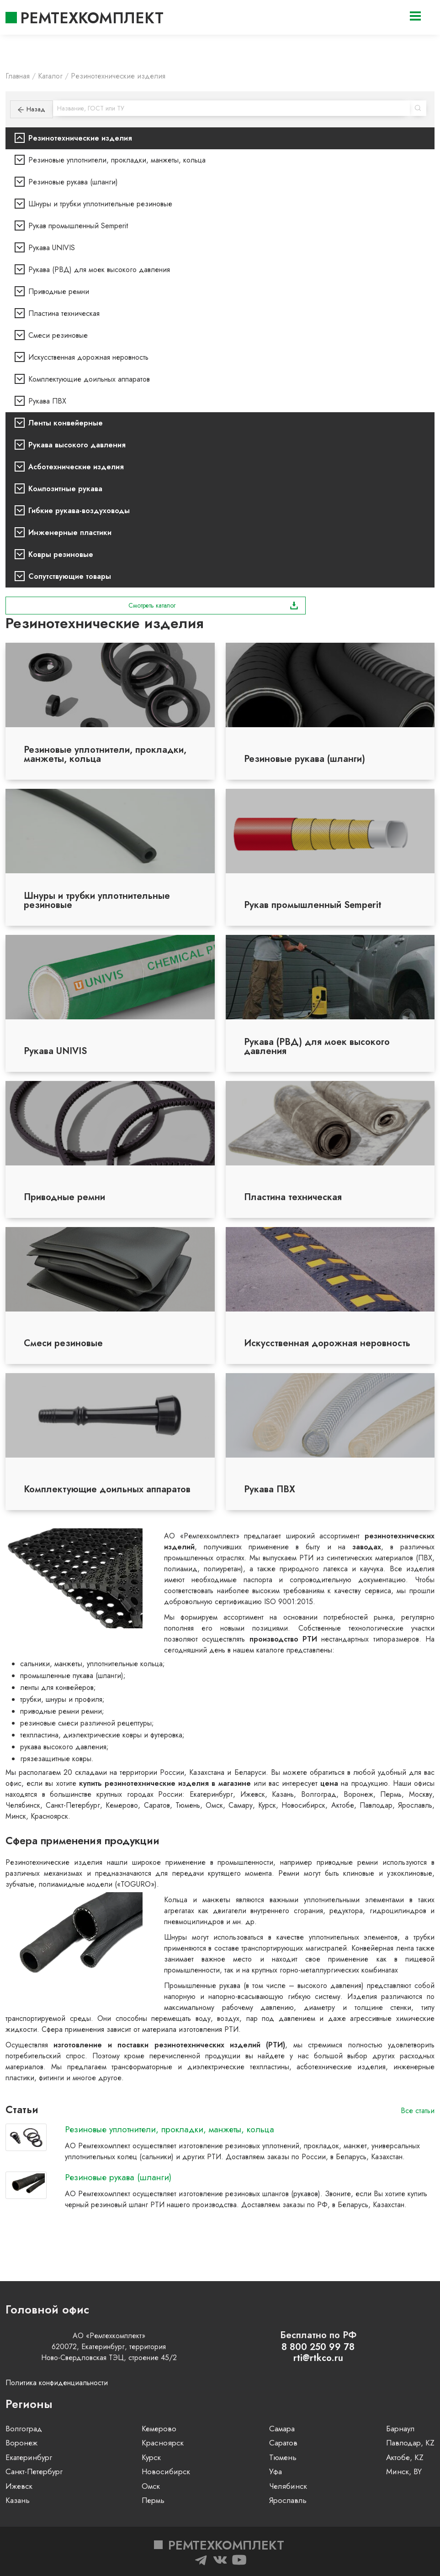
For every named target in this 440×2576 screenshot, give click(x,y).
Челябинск (288, 2486)
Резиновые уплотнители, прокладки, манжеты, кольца (117, 160)
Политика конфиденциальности (56, 2382)
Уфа (275, 2471)
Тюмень (283, 2457)
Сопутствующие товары (69, 576)
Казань (17, 2500)
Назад (31, 109)
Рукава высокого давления (77, 445)
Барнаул (400, 2428)
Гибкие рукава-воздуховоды (79, 510)
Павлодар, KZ (410, 2442)
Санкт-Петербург (34, 2471)
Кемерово (159, 2428)
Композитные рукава (65, 488)
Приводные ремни (58, 291)
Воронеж (21, 2442)
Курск (151, 2457)
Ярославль (288, 2500)
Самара (282, 2428)
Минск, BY (404, 2471)
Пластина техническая (64, 313)
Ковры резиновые (60, 554)
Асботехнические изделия (76, 467)
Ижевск (18, 2486)
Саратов (283, 2442)
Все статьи (418, 2110)
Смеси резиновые (58, 335)
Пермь (153, 2500)
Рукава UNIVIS (51, 247)
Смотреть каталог (213, 605)
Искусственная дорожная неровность (88, 357)
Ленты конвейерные (65, 423)
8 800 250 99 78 (318, 2347)
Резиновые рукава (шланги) (73, 182)
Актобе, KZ (405, 2457)
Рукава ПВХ (47, 401)
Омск (151, 2486)
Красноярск (163, 2442)
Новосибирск (166, 2471)
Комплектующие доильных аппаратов (89, 379)
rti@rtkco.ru (318, 2358)
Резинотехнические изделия (80, 138)
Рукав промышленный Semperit (78, 225)
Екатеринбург (28, 2457)
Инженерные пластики (69, 532)
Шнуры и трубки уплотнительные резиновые (100, 204)
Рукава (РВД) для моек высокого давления (99, 269)
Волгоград (23, 2428)
